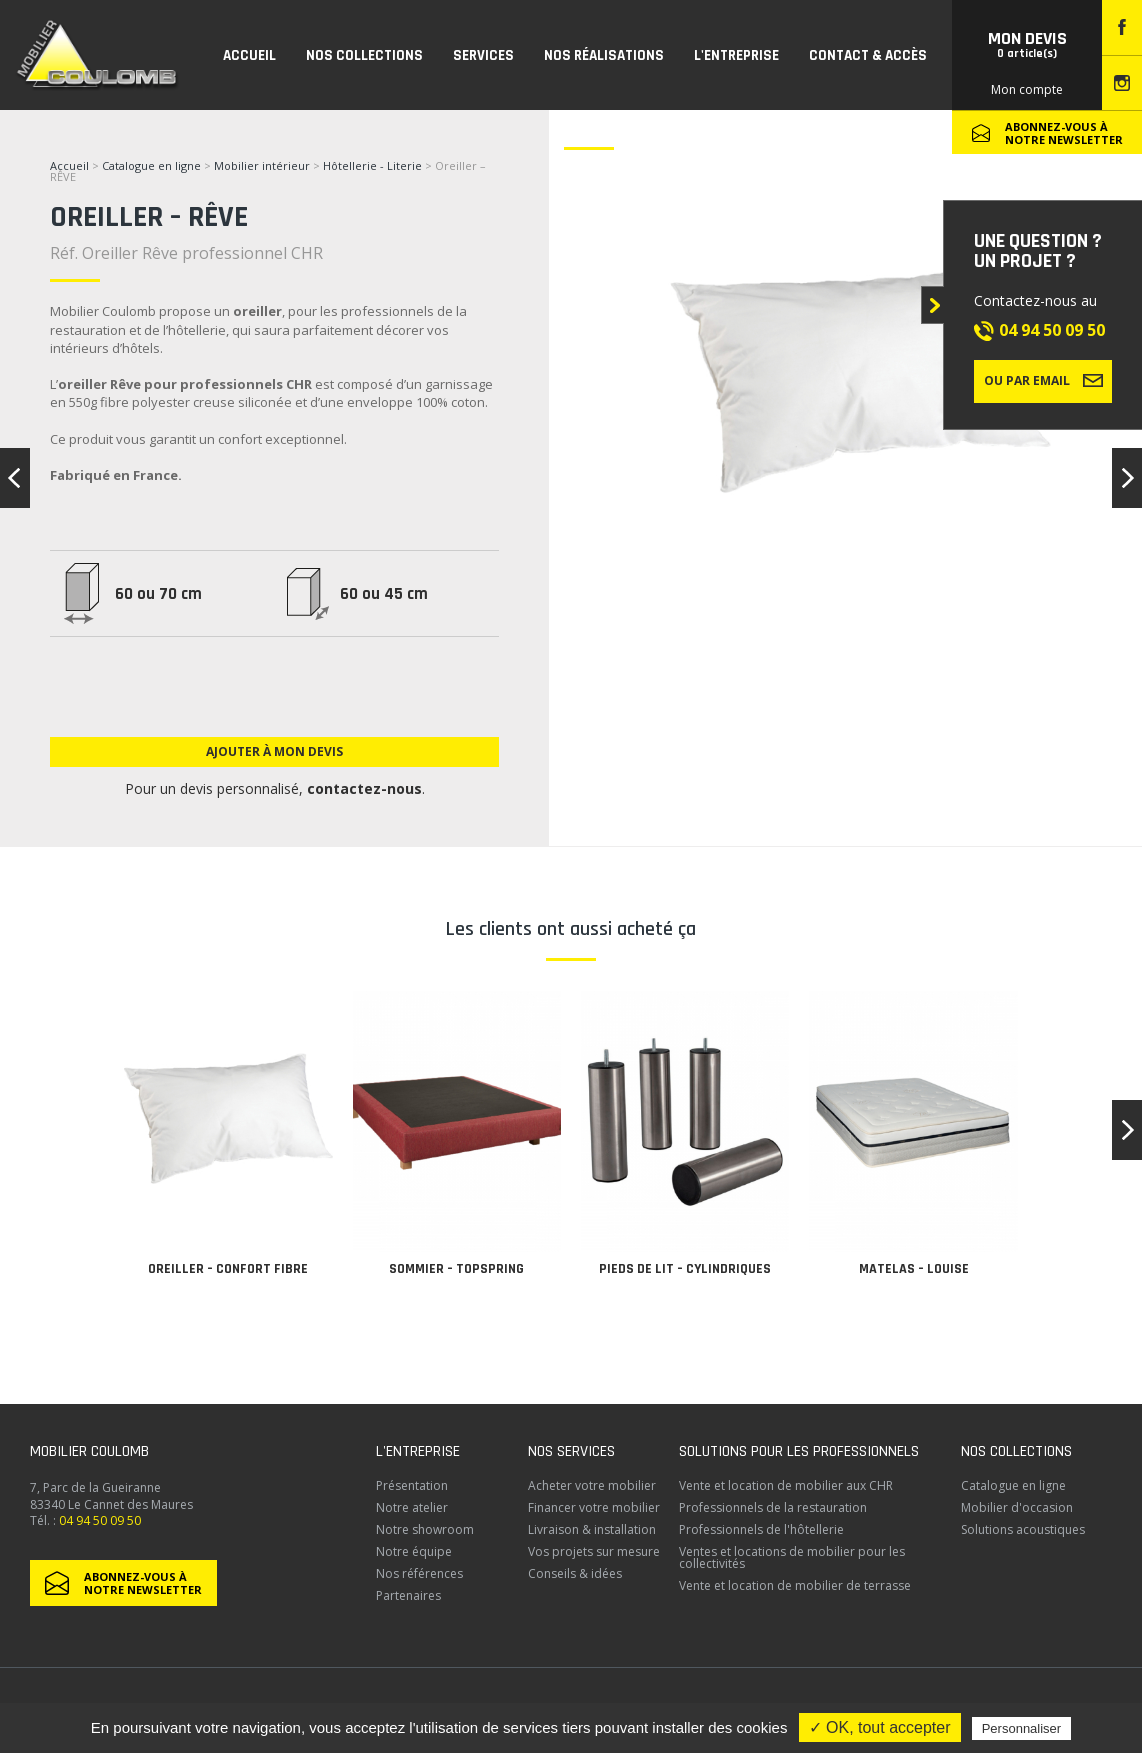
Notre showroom (425, 1529)
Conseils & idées (575, 1573)
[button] (1127, 1130)
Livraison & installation (592, 1529)
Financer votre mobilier (594, 1507)
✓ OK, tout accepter (880, 1727)
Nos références (419, 1573)
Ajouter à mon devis (274, 751)
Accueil (69, 165)
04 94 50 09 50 (1052, 330)
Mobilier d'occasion (1017, 1507)
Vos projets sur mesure (594, 1551)
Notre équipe (414, 1551)
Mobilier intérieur (262, 165)
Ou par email (1043, 380)
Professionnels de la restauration (773, 1507)
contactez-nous (364, 788)
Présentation (412, 1485)
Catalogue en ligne (151, 165)
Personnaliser (1022, 1728)
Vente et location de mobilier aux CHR (786, 1485)
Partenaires (408, 1595)
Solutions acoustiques (1023, 1529)
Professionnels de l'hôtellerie (761, 1529)
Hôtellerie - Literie (372, 165)
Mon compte (1027, 89)
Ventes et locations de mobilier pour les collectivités (792, 1557)
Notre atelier (412, 1507)
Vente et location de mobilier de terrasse (795, 1585)
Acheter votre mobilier (592, 1485)
